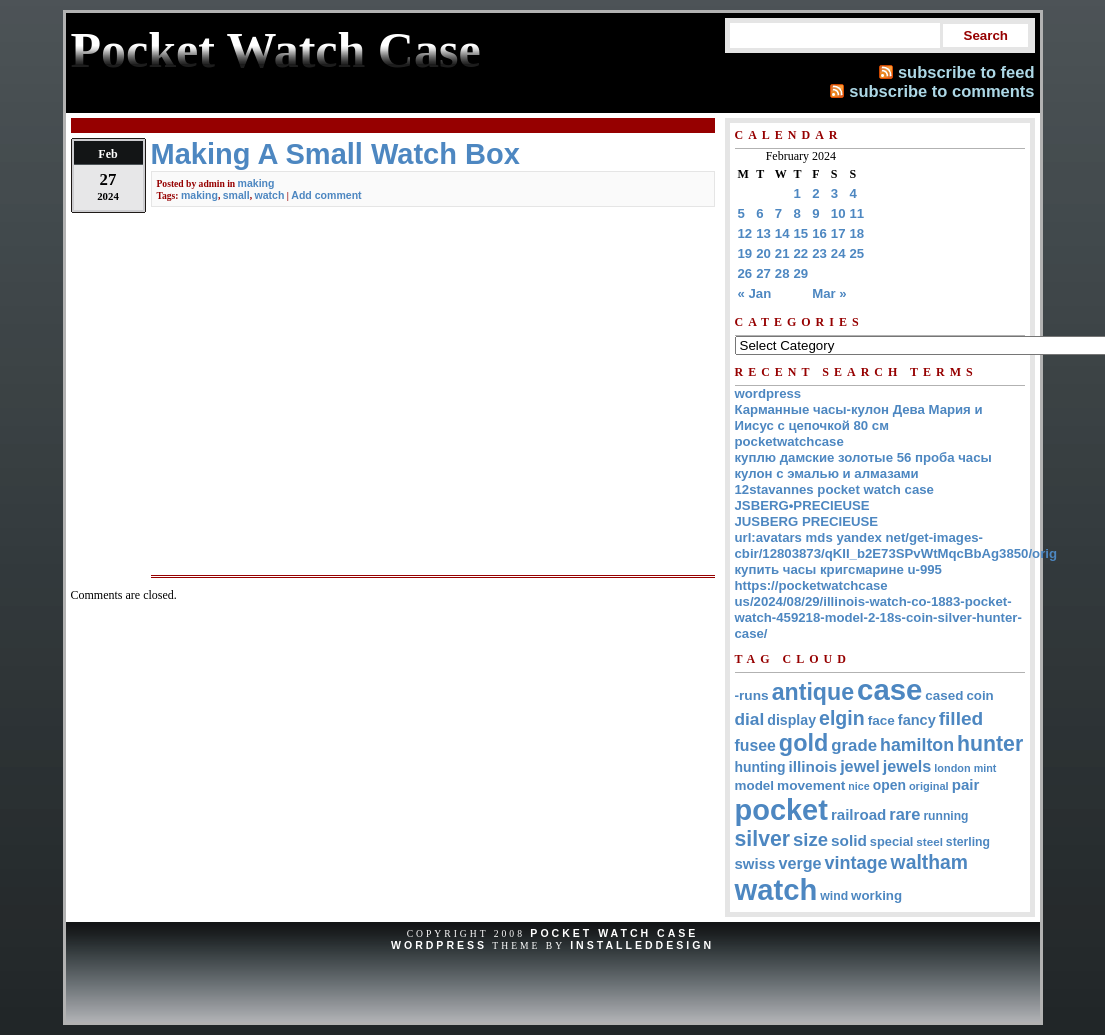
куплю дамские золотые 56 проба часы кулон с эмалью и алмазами (863, 465)
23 (819, 253)
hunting (760, 767)
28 (782, 273)
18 (857, 233)
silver (763, 839)
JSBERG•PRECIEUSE (802, 505)
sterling (968, 842)
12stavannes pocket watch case (834, 489)
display (791, 720)
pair (966, 784)
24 (838, 253)
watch (269, 195)
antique (813, 692)
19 (745, 253)
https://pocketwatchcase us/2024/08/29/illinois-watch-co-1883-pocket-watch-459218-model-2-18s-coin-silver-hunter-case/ (878, 609)
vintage (856, 863)
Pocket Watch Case (614, 933)
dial (750, 719)
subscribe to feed (966, 72)
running (945, 816)
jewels (907, 766)
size (810, 839)
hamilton (917, 745)
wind (834, 896)
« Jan (755, 293)
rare (904, 814)
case (889, 689)
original (929, 786)
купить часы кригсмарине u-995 (838, 569)
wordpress (768, 393)
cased (944, 695)
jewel (860, 766)
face (881, 720)
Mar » (829, 293)
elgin (842, 718)
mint (985, 768)
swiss (755, 863)
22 (801, 253)
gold (803, 743)
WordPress (439, 945)
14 (782, 233)
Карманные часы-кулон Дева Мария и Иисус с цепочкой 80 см (859, 417)
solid (849, 840)
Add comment (326, 195)
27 (763, 273)
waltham (929, 862)
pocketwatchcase (789, 441)
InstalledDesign (642, 945)
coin (979, 695)
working (876, 895)
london (952, 768)
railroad (858, 814)
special (892, 841)
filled (961, 718)
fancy (917, 720)
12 (745, 233)
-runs (752, 695)
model (755, 785)
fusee (755, 745)
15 (801, 233)
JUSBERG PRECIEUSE (807, 521)
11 (857, 213)
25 (857, 253)
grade (854, 745)
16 (819, 233)
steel (929, 841)
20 (763, 253)
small (236, 195)
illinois (812, 766)
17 (838, 233)
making (256, 183)
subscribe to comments (941, 91)
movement (811, 785)
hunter (990, 744)
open (889, 785)
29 (801, 273)
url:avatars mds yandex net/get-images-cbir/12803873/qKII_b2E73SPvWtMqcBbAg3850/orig (896, 545)
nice (858, 786)
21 (782, 253)
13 (763, 233)
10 (838, 213)
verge (799, 863)
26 (745, 273)
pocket (781, 810)
